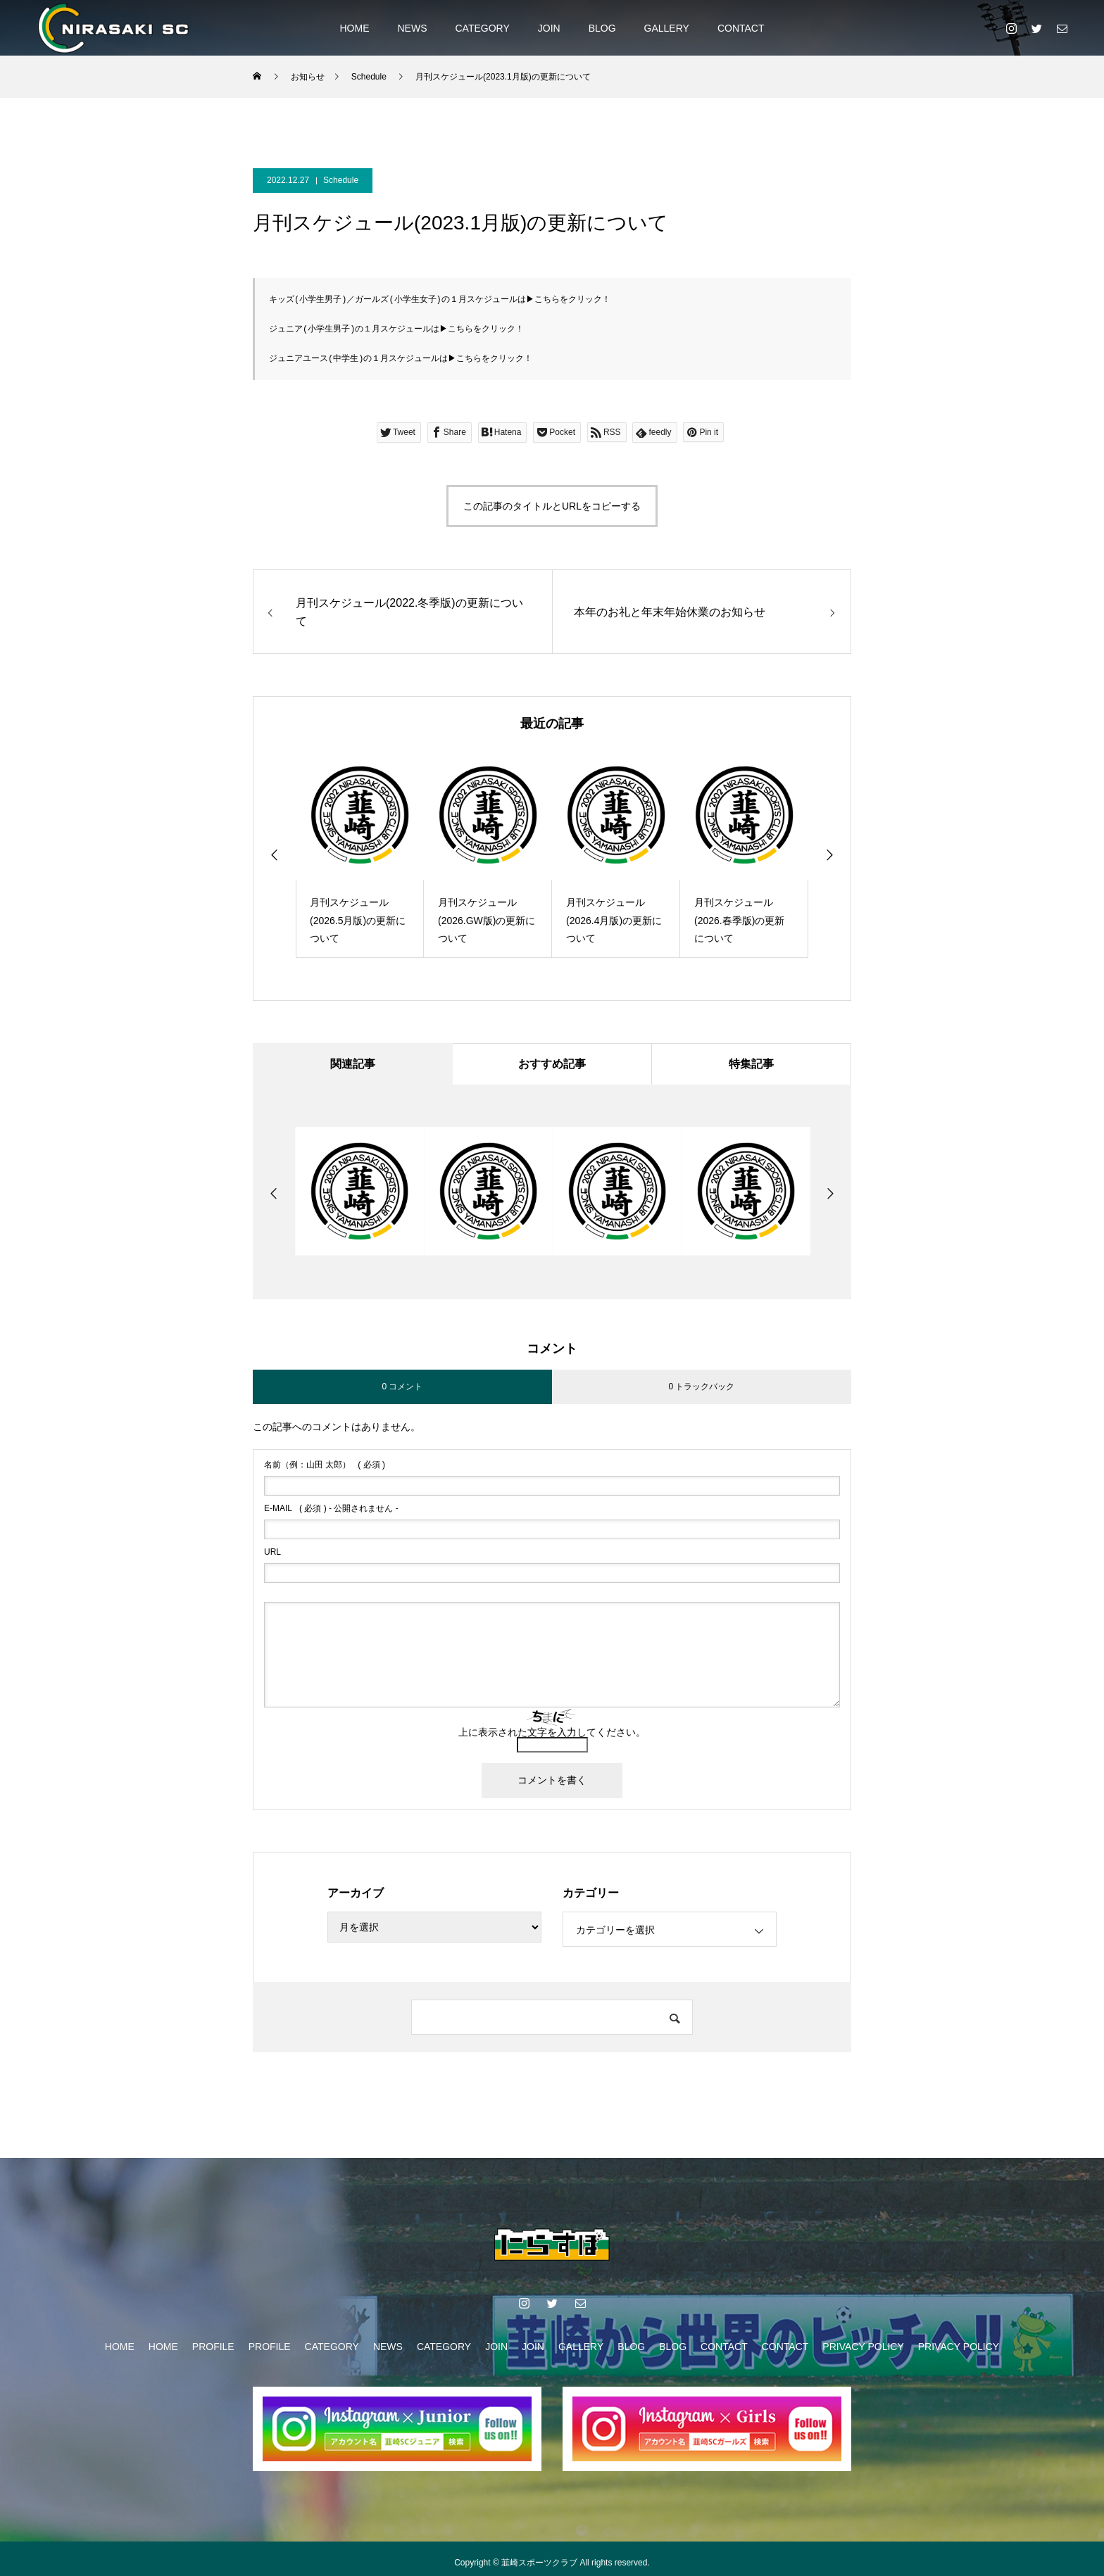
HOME (354, 28)
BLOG (602, 28)
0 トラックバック (701, 1385)
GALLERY (666, 28)
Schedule (340, 180)
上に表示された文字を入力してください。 (552, 1731)
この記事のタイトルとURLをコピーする (552, 504)
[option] (360, 852)
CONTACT (741, 28)
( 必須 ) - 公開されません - (331, 1507)
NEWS (412, 28)
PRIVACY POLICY (862, 2345)
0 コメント (402, 1385)
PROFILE (213, 2345)
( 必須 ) (324, 1464)
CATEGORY (482, 28)
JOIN (549, 28)
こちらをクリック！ (572, 299)
